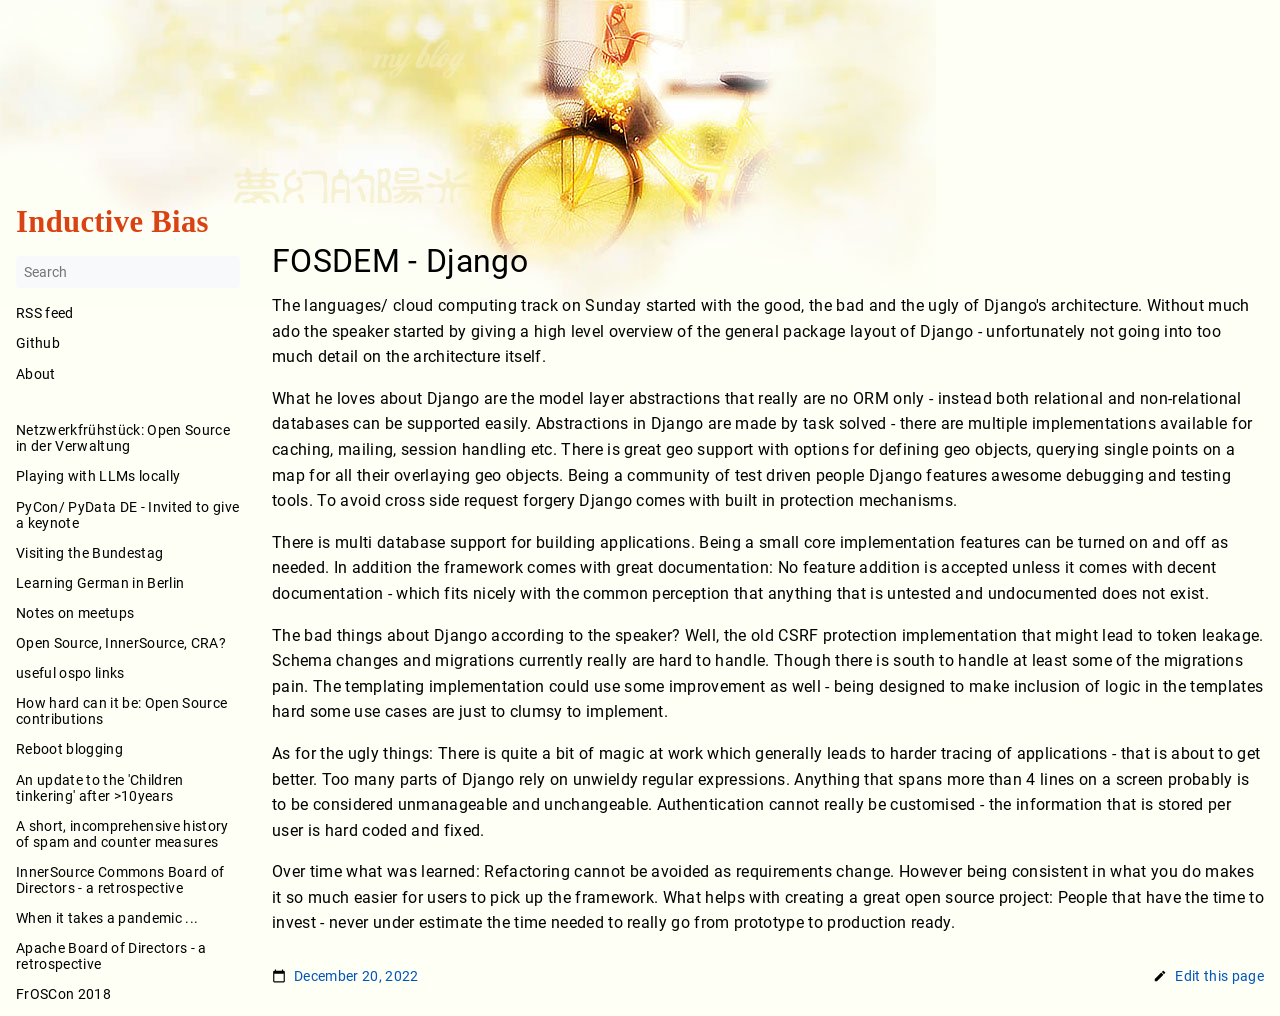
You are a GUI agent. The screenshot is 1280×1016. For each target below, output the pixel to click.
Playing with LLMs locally (98, 477)
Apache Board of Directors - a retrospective (111, 957)
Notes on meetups (75, 613)
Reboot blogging (69, 750)
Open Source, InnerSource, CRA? (121, 643)
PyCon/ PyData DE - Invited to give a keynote (127, 515)
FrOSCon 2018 (63, 995)
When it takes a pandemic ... (107, 918)
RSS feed (45, 314)
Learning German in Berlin (100, 583)
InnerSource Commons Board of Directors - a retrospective (120, 880)
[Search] (128, 273)
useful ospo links (70, 673)
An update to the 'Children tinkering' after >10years (100, 788)
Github (38, 344)
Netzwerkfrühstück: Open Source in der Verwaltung (123, 439)
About (128, 387)
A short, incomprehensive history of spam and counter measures (122, 834)
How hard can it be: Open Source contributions (121, 712)
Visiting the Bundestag (89, 553)
